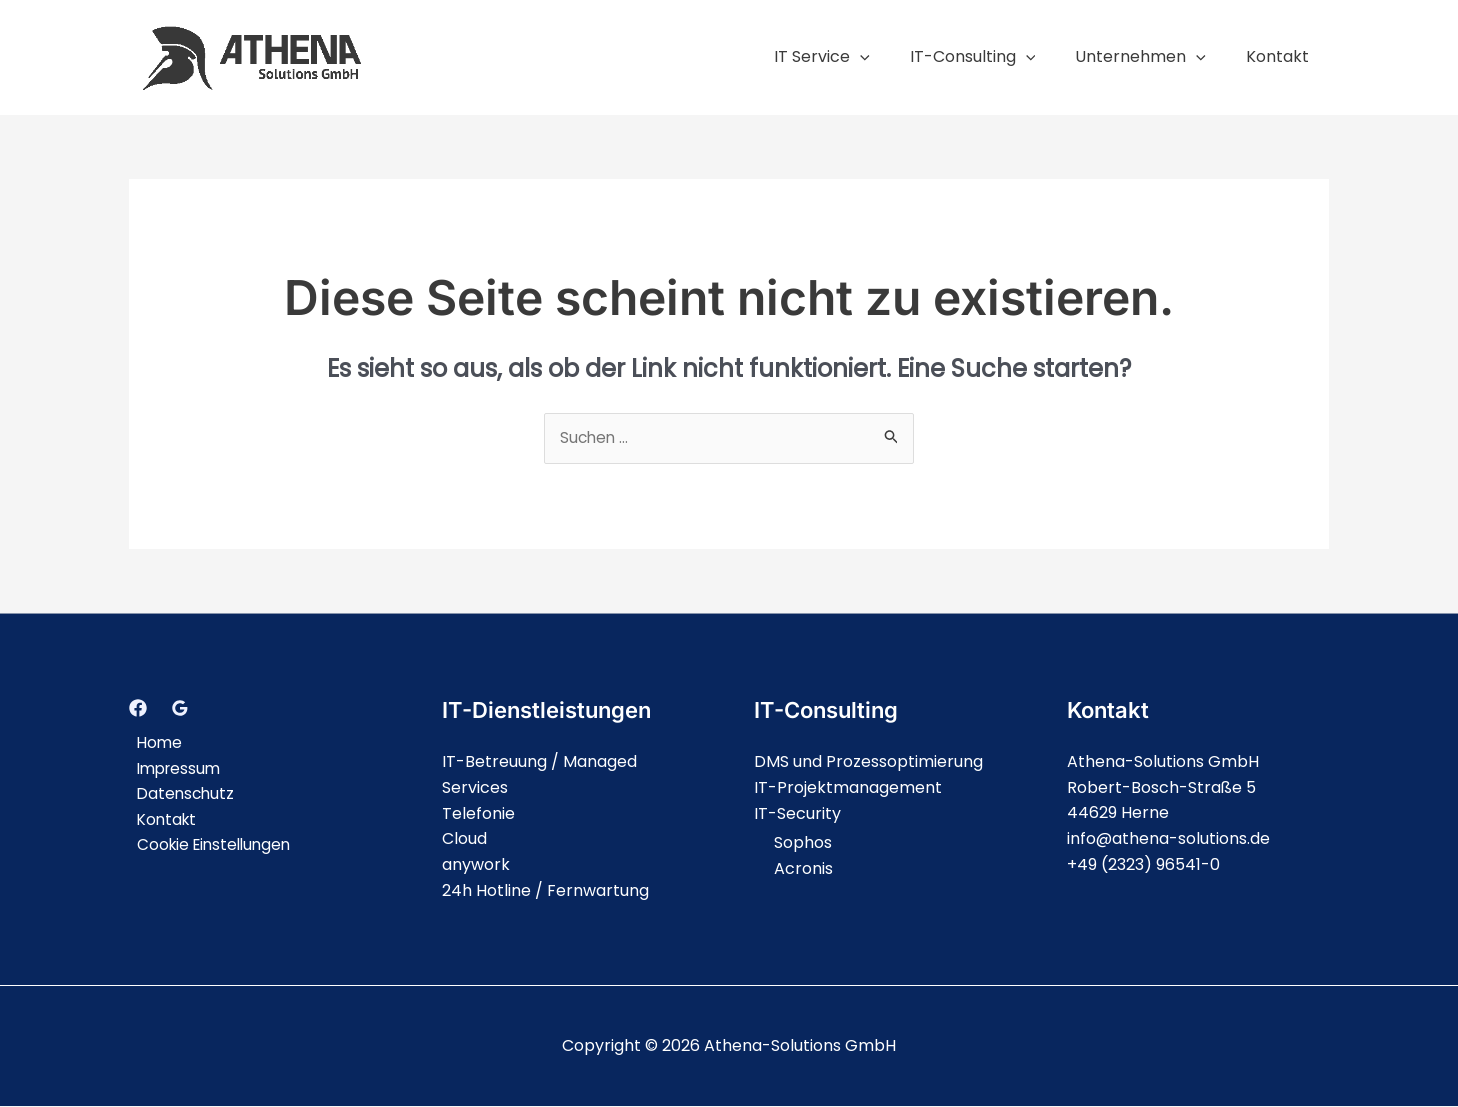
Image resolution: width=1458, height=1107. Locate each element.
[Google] (180, 709)
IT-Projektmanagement (848, 788)
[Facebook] (138, 709)
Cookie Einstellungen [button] (210, 845)
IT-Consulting (993, 56)
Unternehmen (1152, 56)
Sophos (803, 843)
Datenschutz (179, 794)
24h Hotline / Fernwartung (545, 890)
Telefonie (478, 813)
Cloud (464, 839)
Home (152, 743)
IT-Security (797, 813)
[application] (888, 56)
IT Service (850, 56)
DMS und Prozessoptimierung (868, 762)
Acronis (803, 869)
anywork (476, 865)
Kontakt (1281, 56)
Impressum (173, 768)
